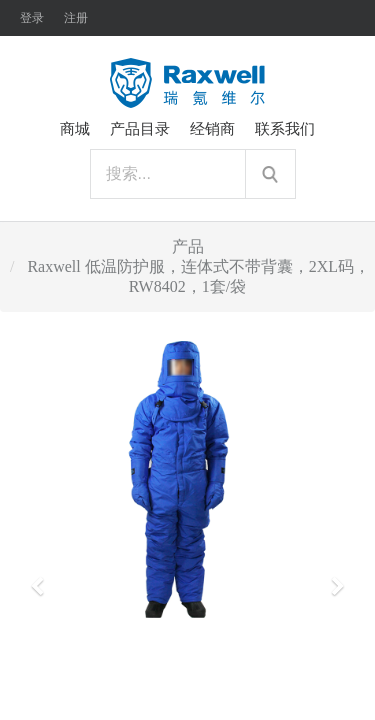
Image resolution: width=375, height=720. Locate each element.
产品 (188, 246)
